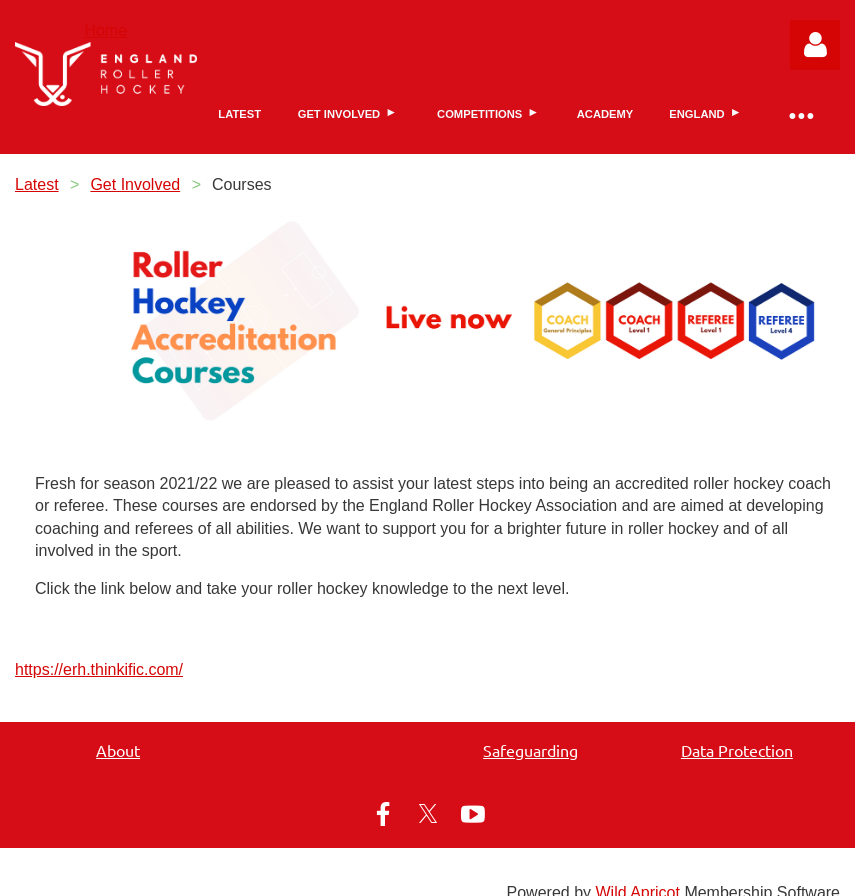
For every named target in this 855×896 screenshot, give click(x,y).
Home (105, 30)
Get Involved (135, 184)
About (118, 750)
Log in (815, 45)
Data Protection (737, 750)
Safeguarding (530, 750)
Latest (37, 184)
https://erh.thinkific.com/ (99, 669)
